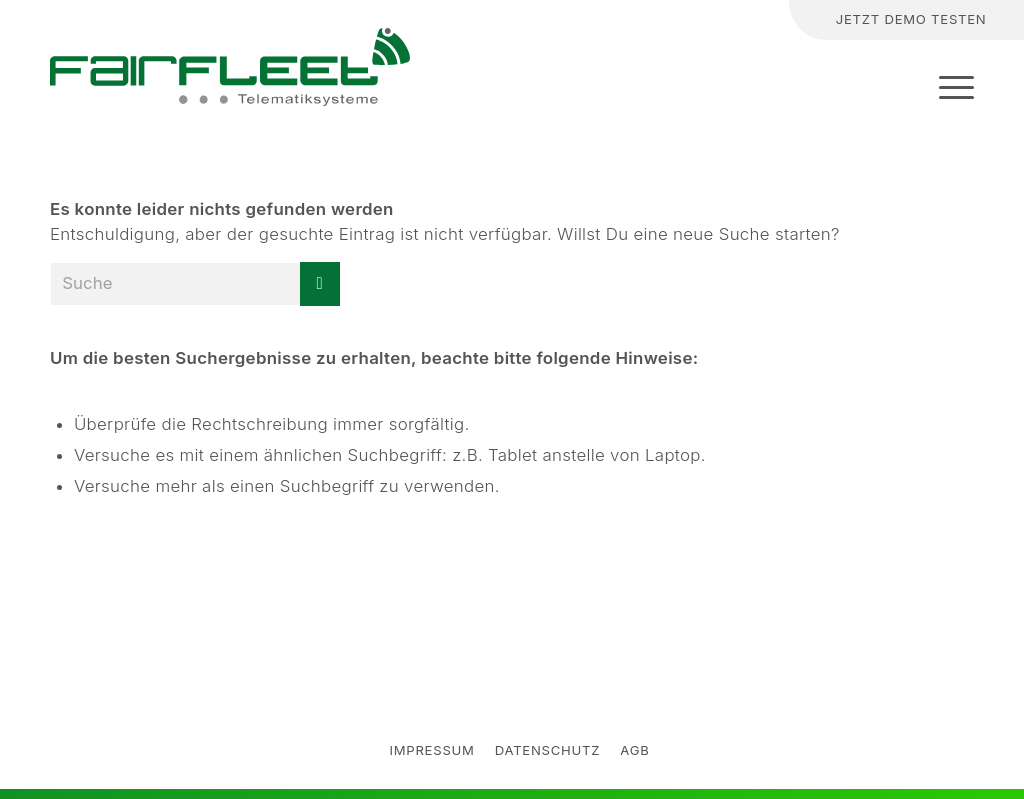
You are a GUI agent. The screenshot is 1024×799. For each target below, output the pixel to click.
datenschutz (548, 750)
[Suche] (716, 20)
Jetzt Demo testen (911, 19)
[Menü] (950, 87)
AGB (634, 750)
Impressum (431, 750)
